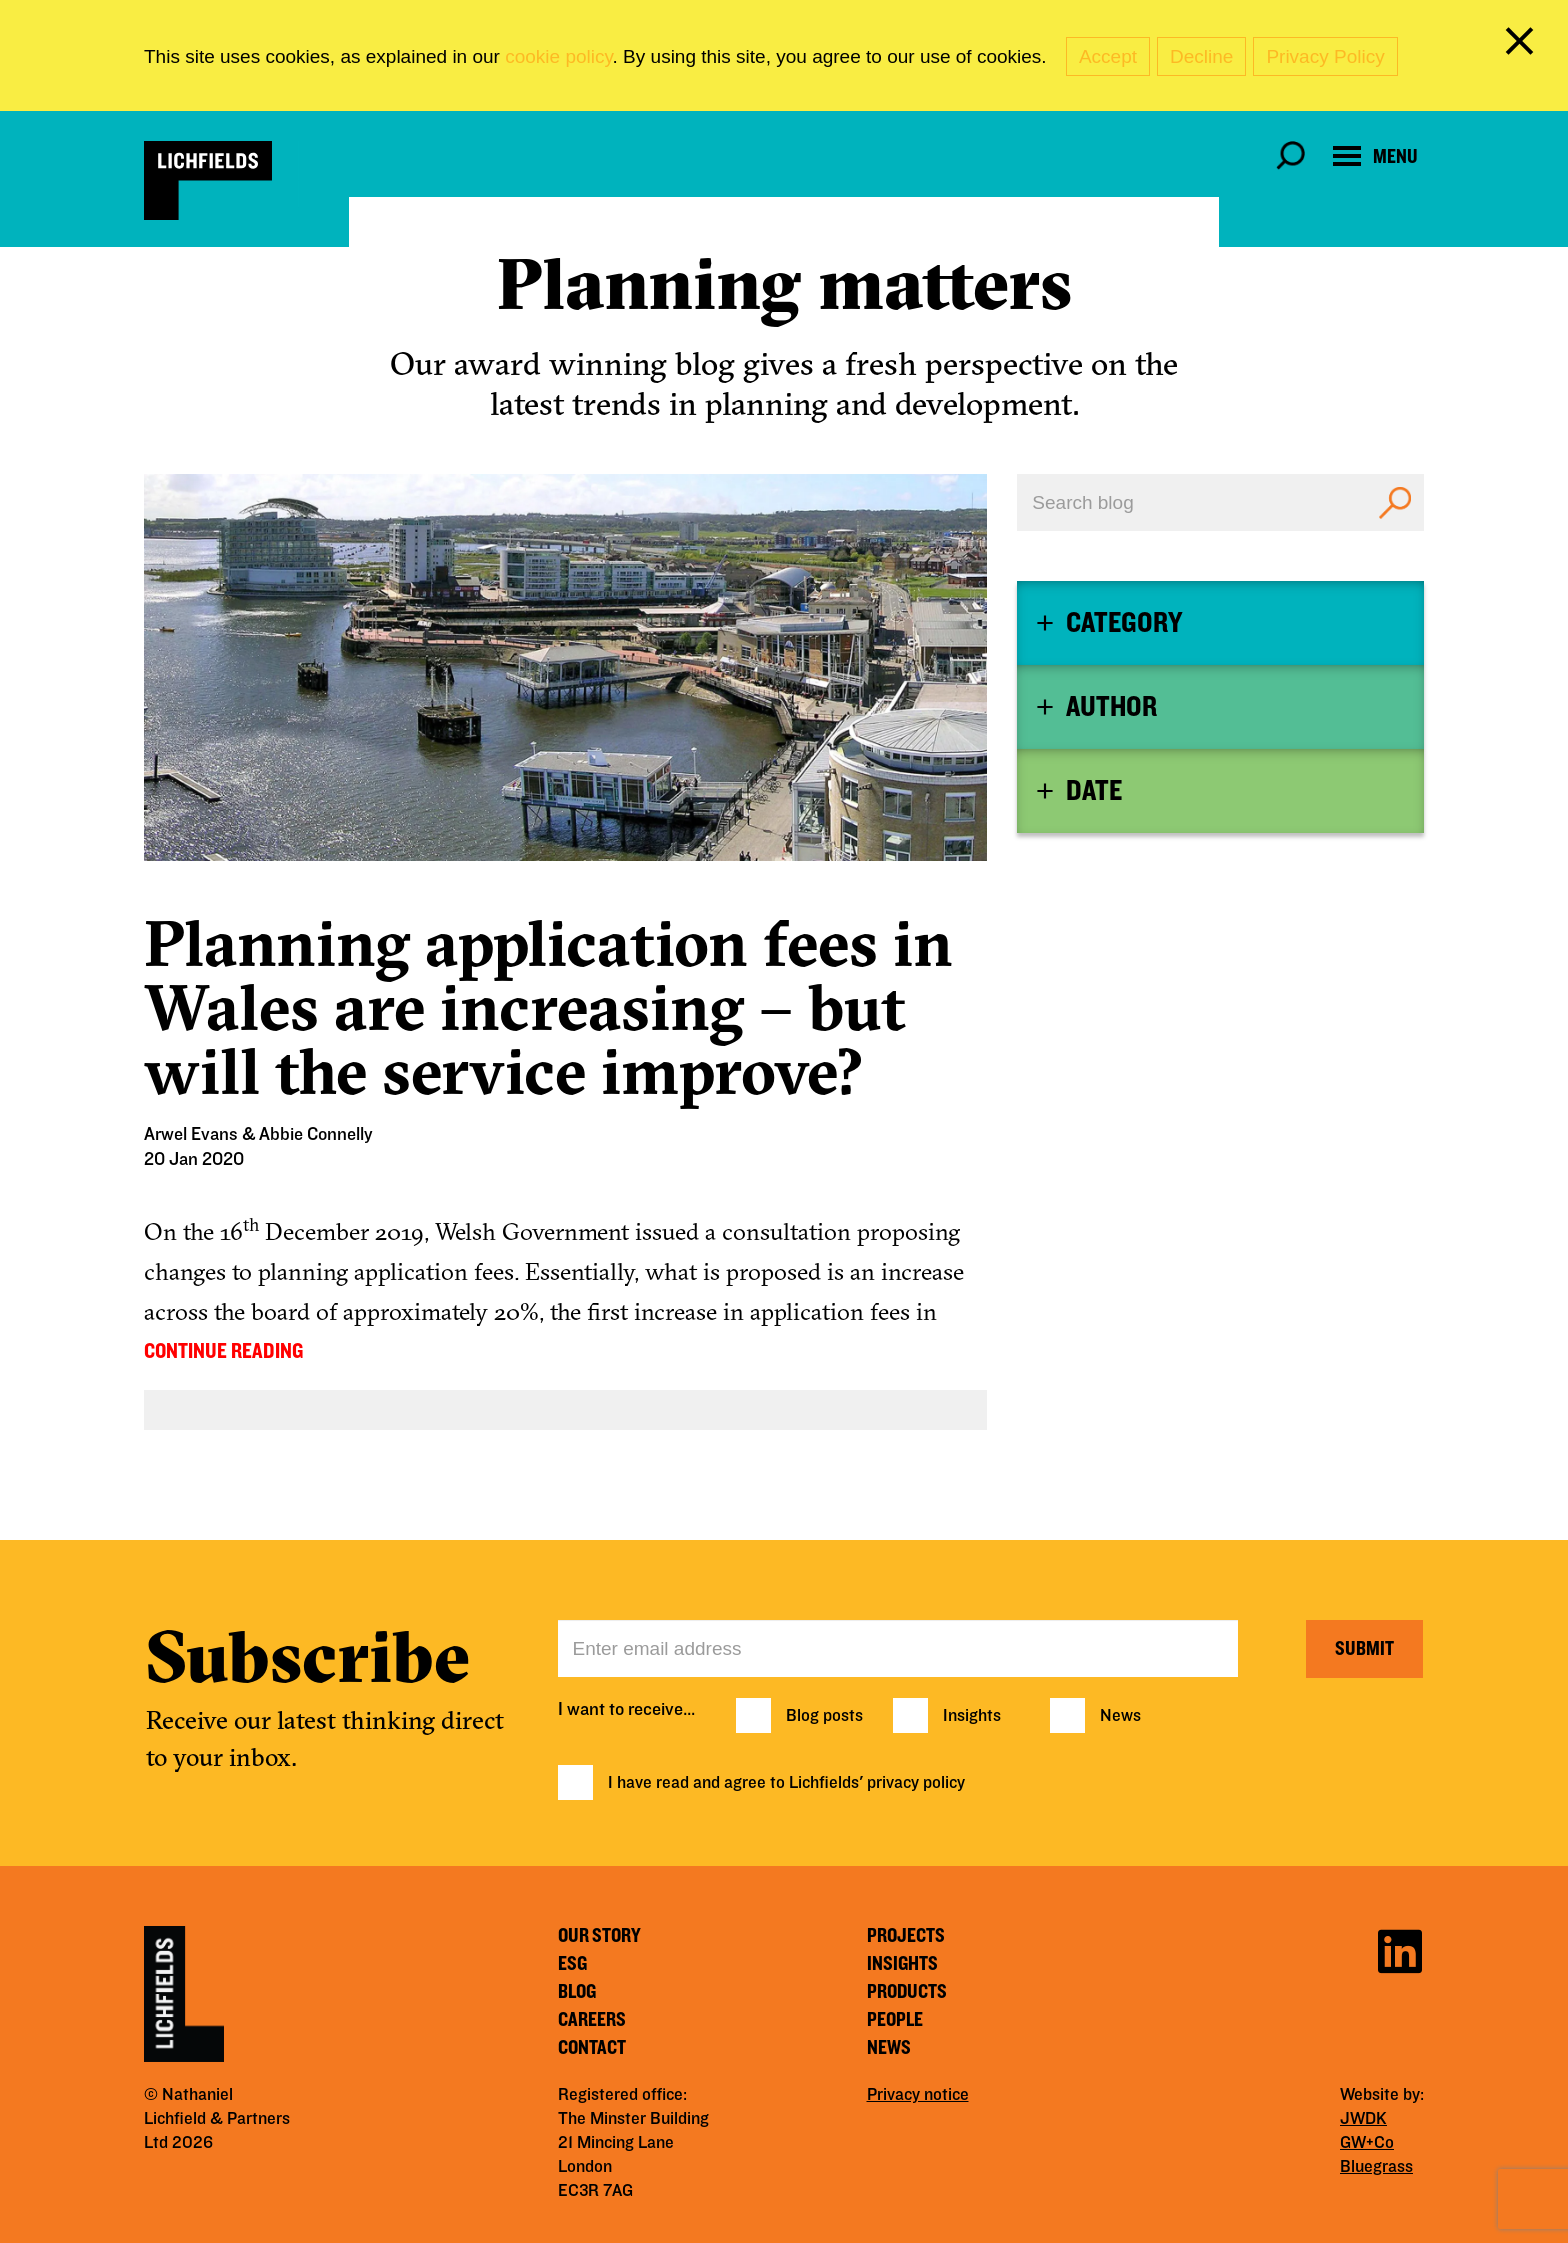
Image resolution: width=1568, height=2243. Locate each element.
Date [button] (1094, 791)
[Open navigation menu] (1375, 156)
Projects (906, 1936)
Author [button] (1111, 707)
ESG (572, 1964)
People (895, 2020)
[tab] (1220, 623)
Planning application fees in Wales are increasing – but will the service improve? (548, 1007)
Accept (1108, 56)
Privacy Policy (1325, 56)
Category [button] (1124, 623)
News (1120, 1716)
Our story (599, 1936)
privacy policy (916, 1783)
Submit (1364, 1649)
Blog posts (824, 1716)
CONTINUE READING (223, 1351)
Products (907, 1992)
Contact (592, 2048)
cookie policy (558, 56)
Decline (1201, 56)
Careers (592, 2020)
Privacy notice (918, 2095)
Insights (972, 1716)
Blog (577, 1992)
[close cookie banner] (1523, 45)
